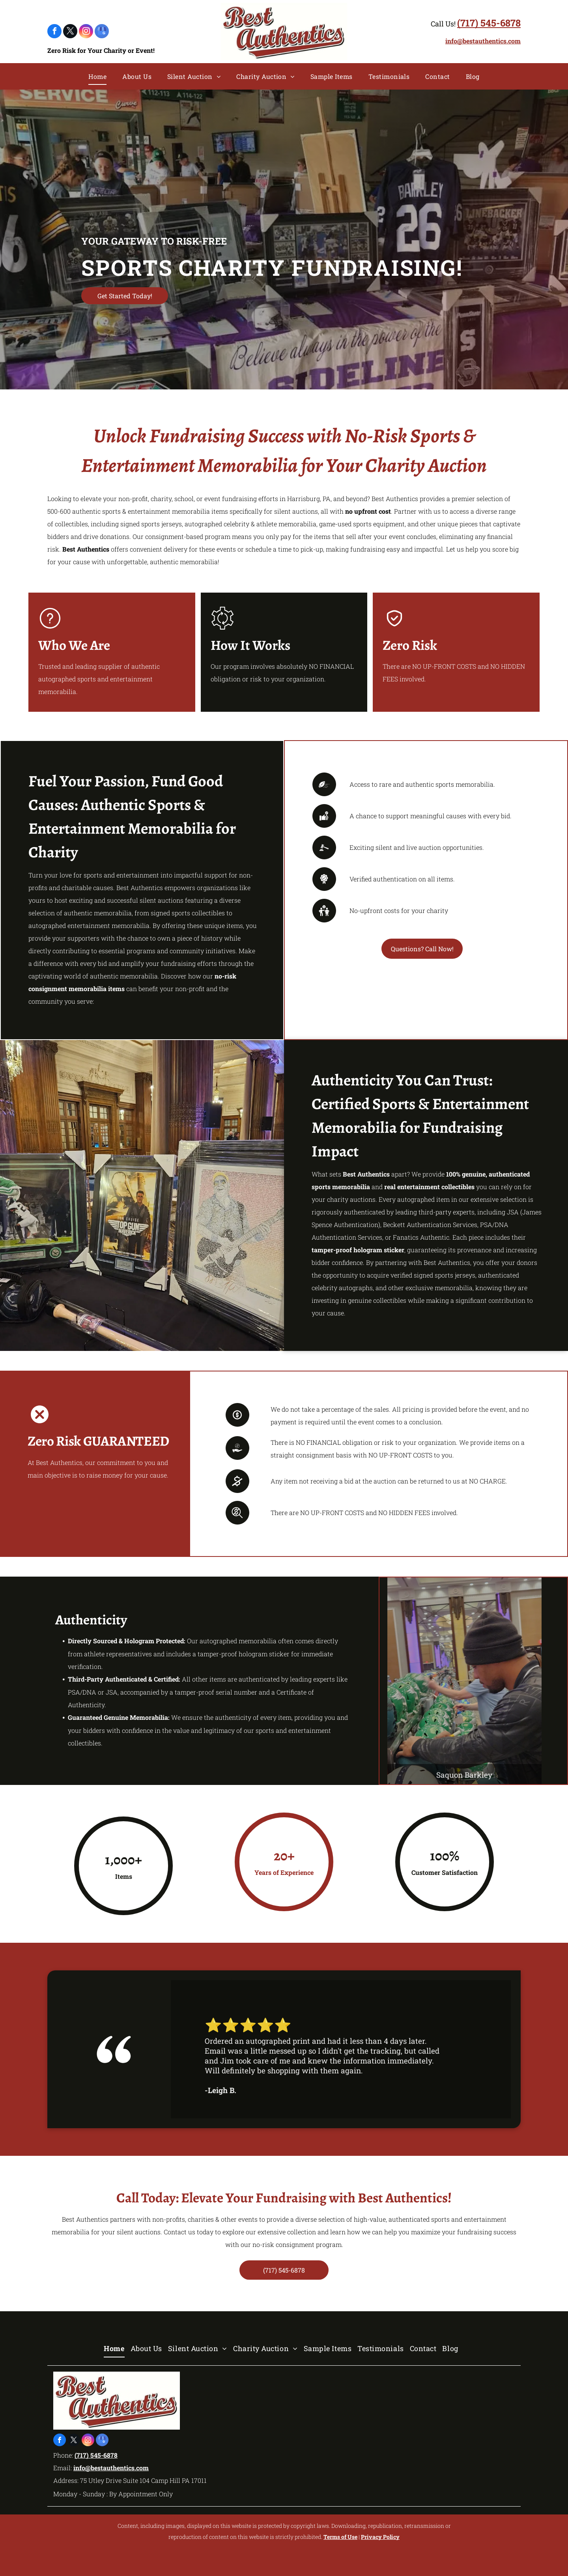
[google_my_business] (102, 32)
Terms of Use (340, 2536)
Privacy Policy (380, 2536)
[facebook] (54, 32)
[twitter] (70, 32)
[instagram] (86, 32)
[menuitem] (97, 76)
